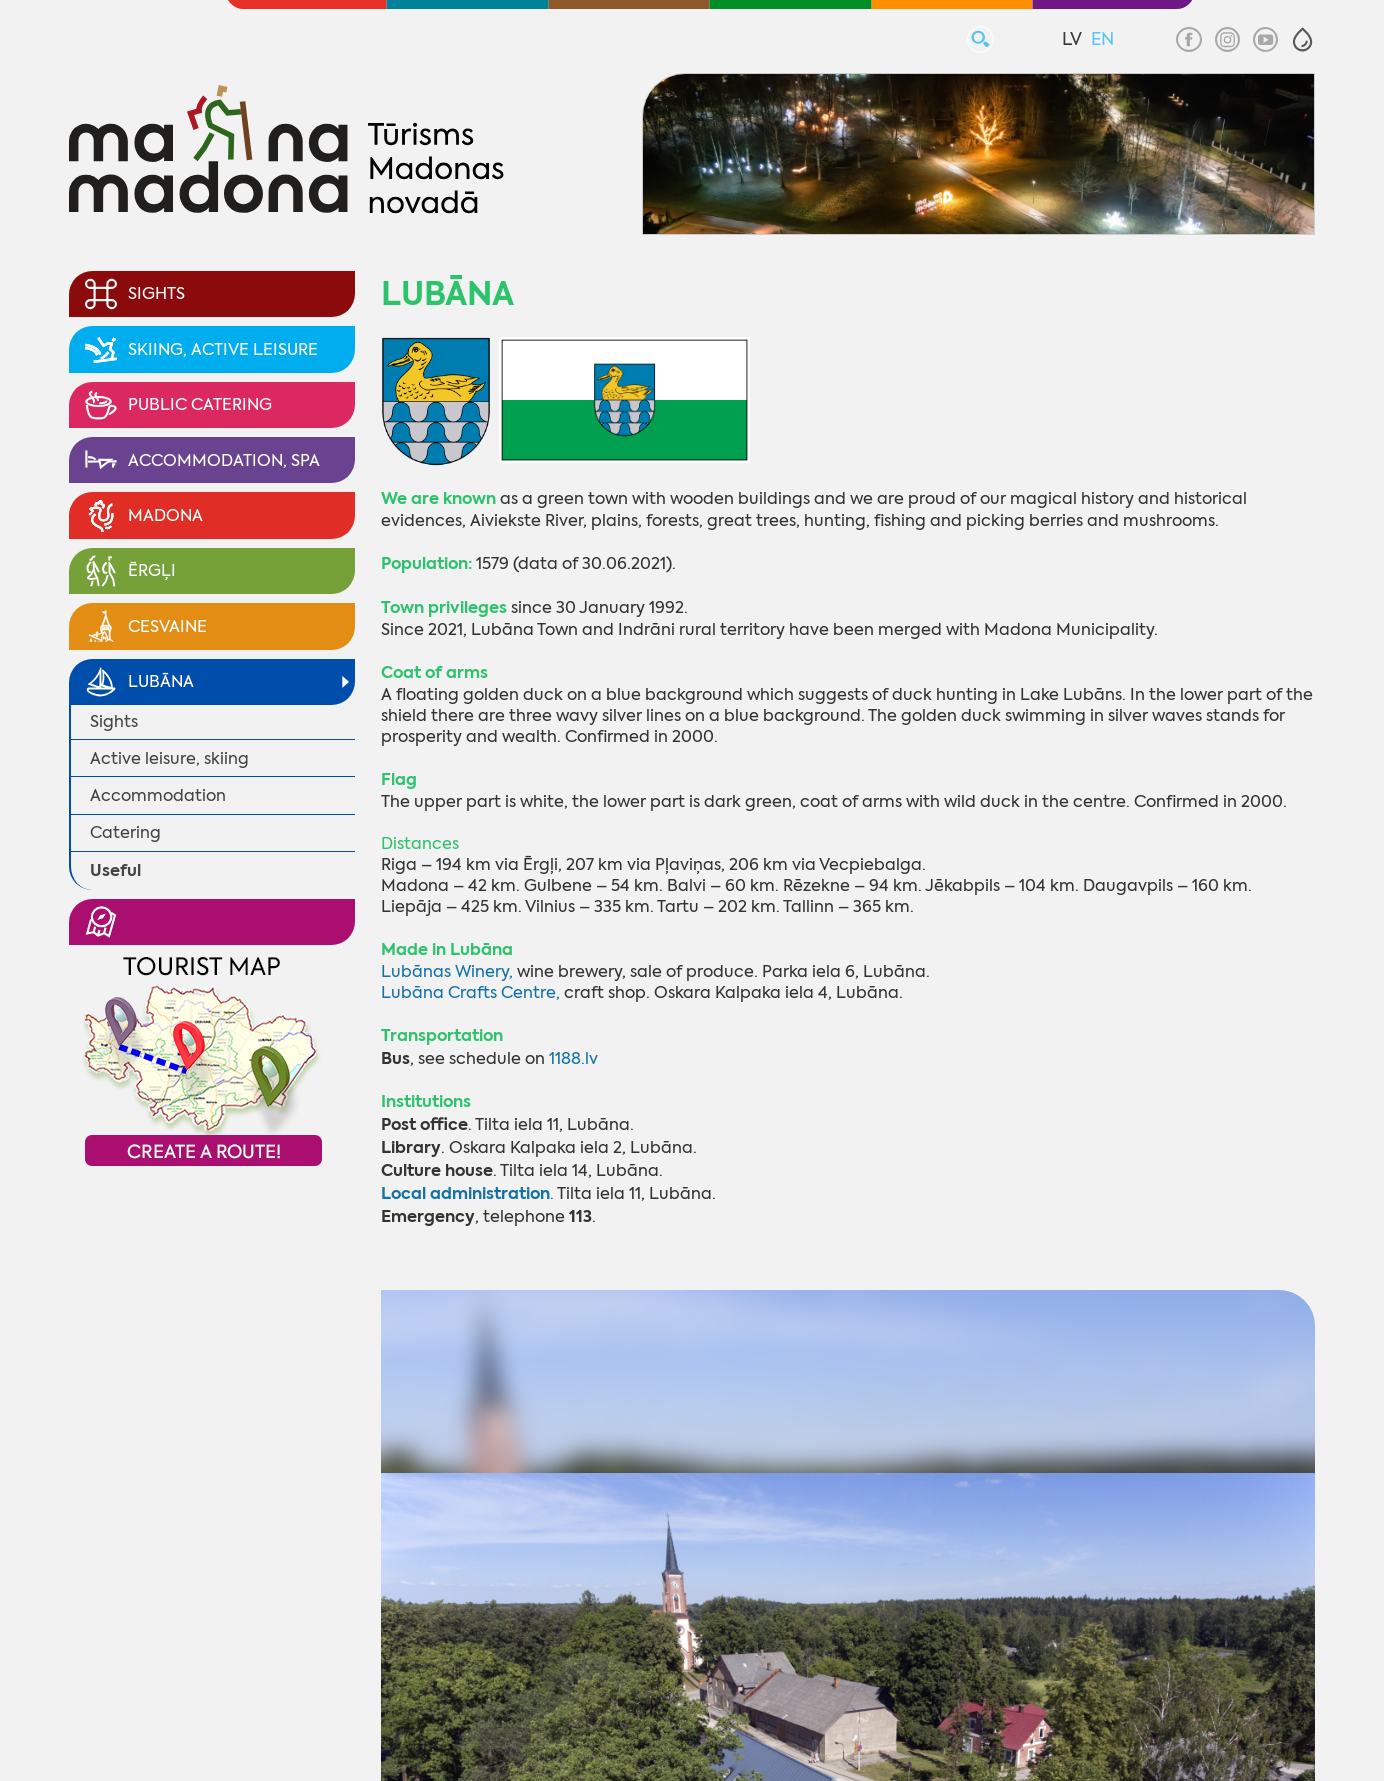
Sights (114, 721)
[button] (1302, 39)
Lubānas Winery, (447, 971)
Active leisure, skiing (169, 758)
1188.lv (573, 1058)
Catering (125, 832)
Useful (115, 870)
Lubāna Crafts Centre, (470, 992)
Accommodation (158, 795)
